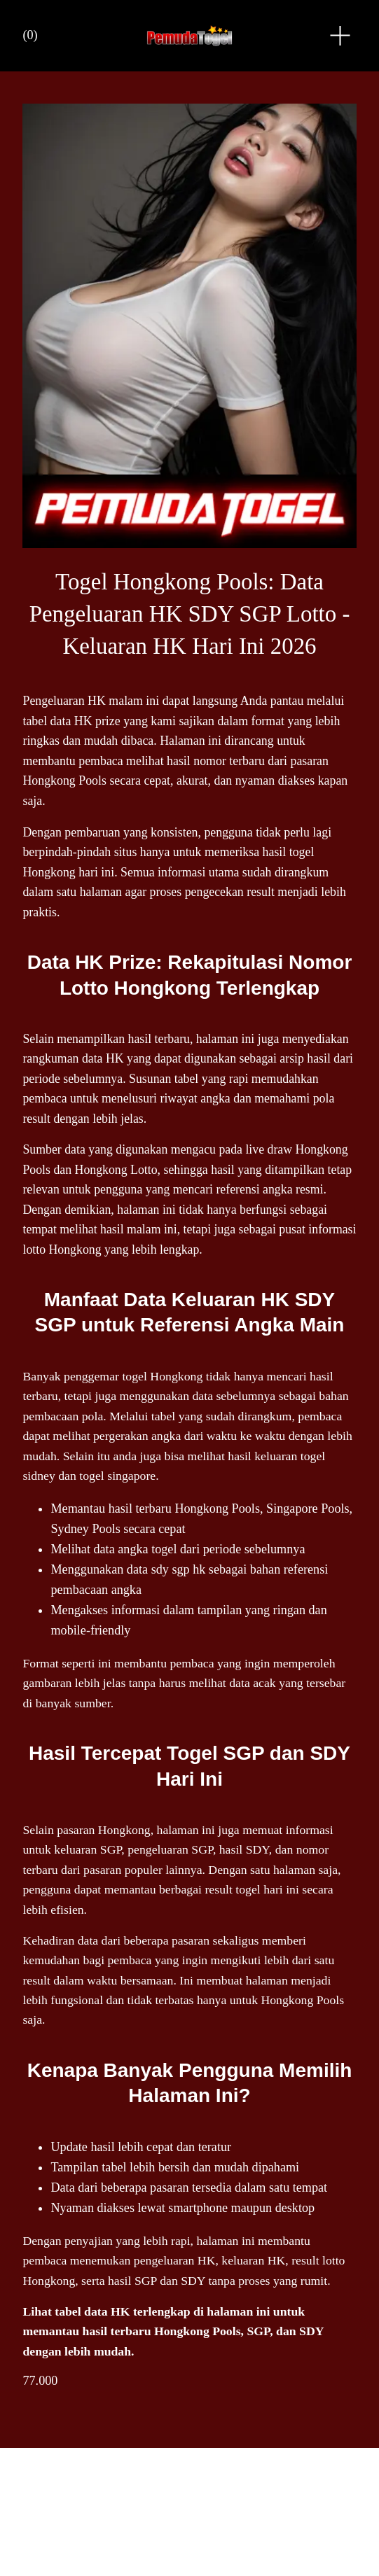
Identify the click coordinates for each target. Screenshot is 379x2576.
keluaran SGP (87, 1844)
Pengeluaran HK (63, 698)
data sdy (148, 1565)
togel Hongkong (162, 1371)
